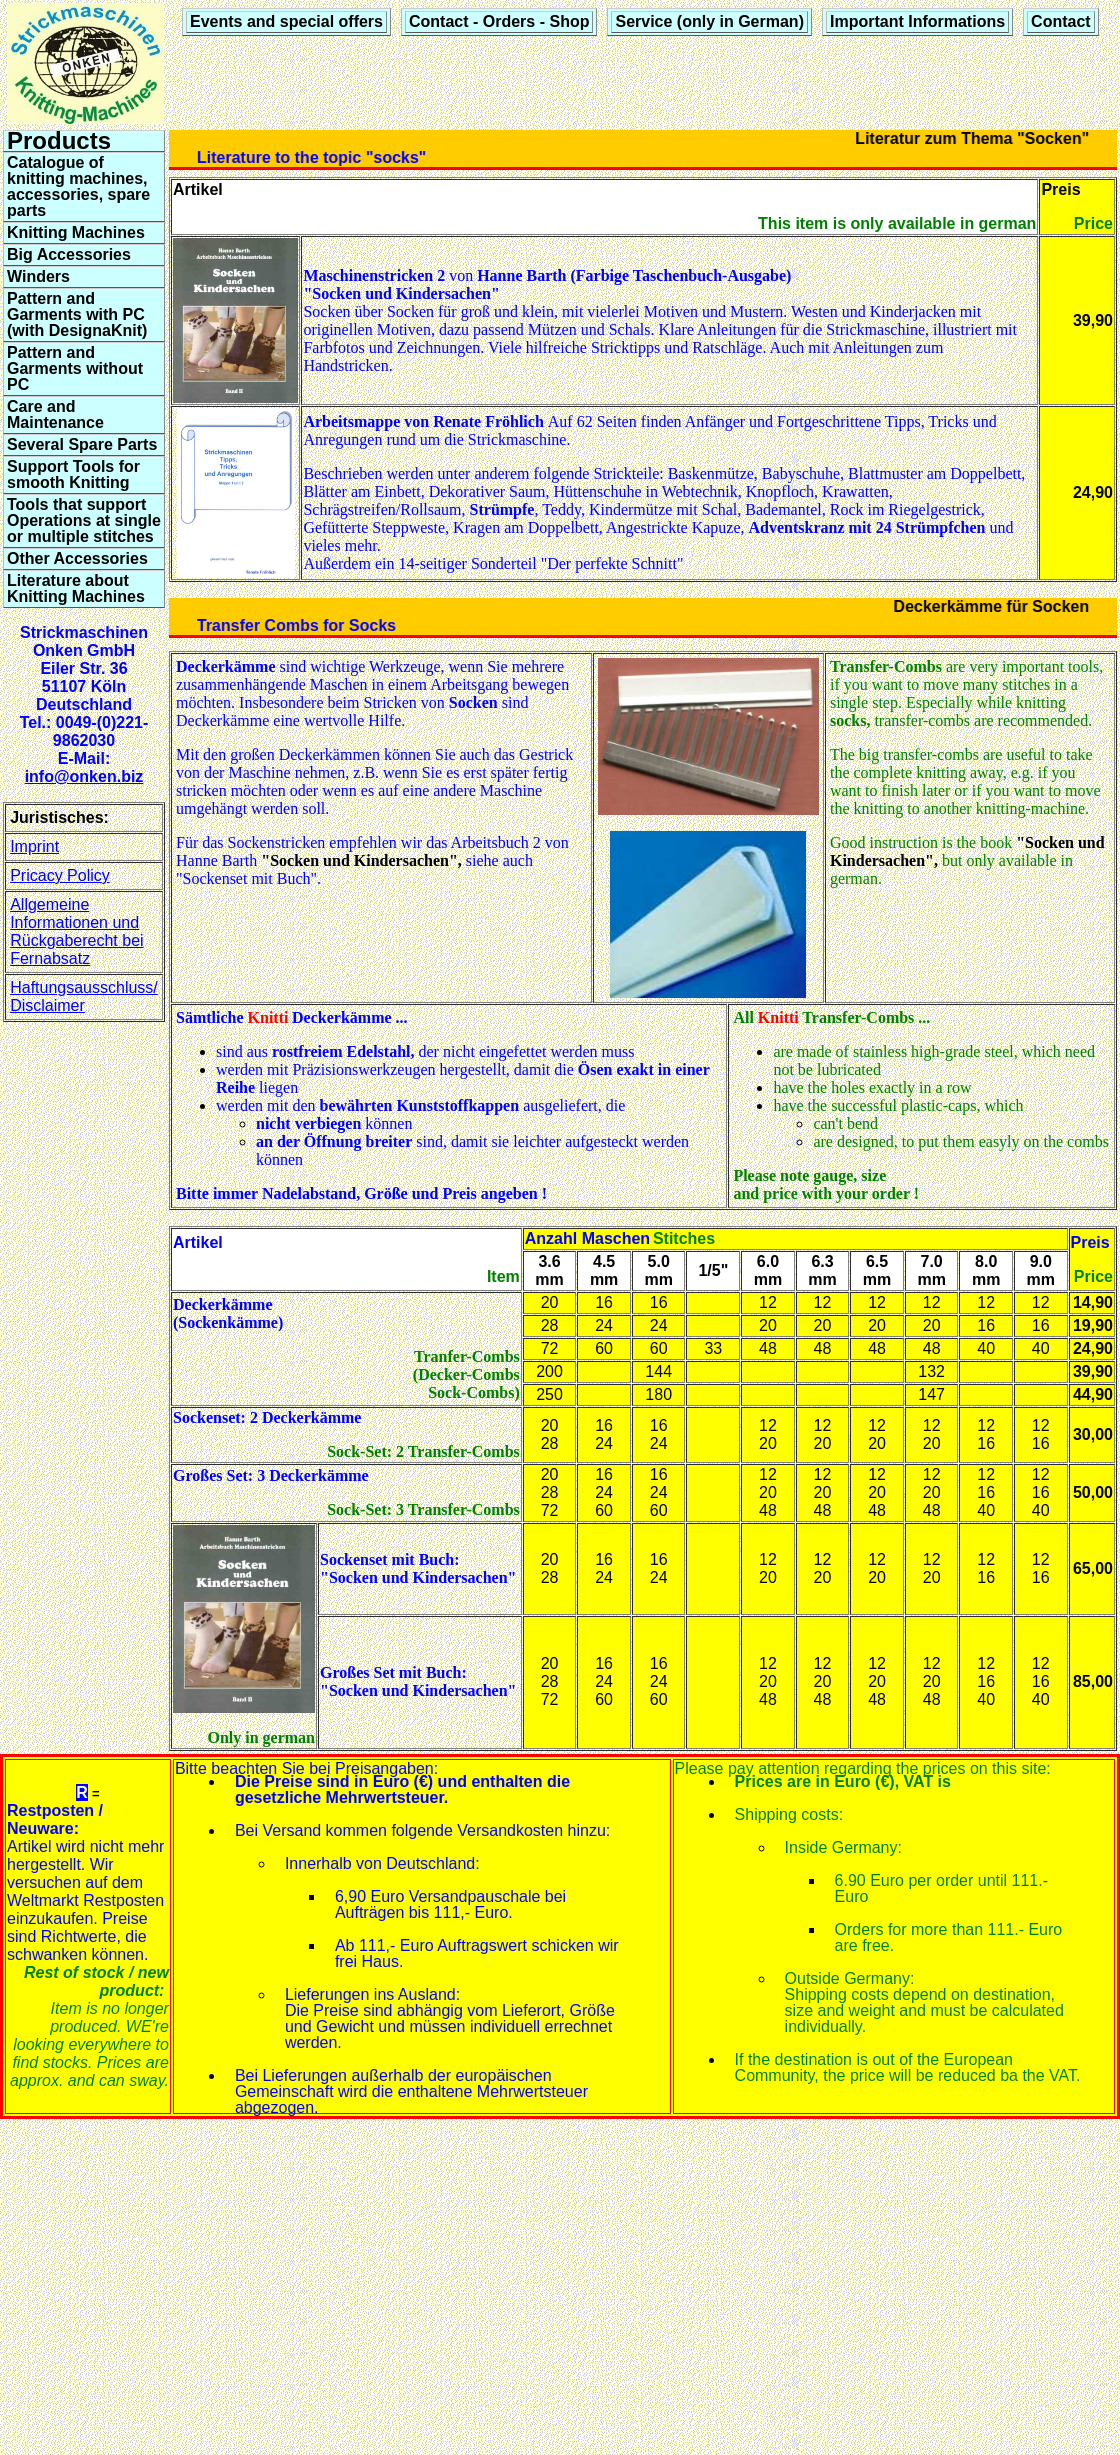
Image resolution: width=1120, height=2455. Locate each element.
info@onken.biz (84, 776)
